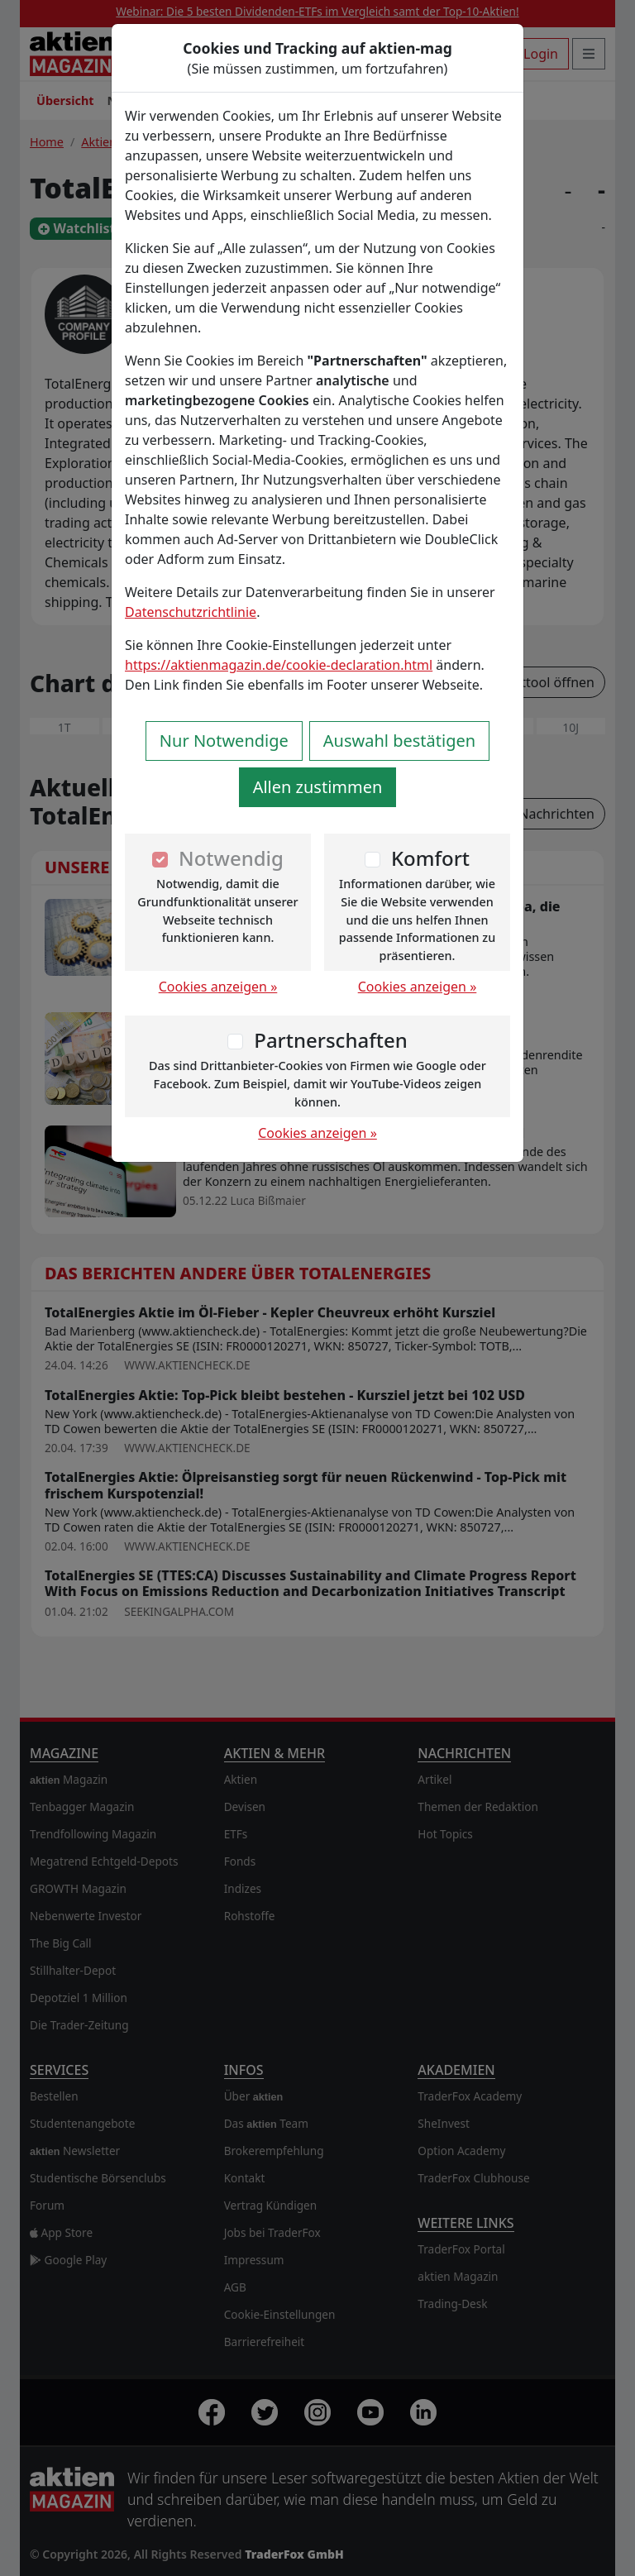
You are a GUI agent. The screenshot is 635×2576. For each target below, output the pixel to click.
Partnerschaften (331, 1040)
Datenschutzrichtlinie (190, 612)
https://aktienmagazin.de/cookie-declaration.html (278, 665)
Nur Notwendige (224, 740)
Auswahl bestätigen (399, 740)
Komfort (430, 858)
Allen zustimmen (318, 787)
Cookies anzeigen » (218, 986)
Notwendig (231, 858)
